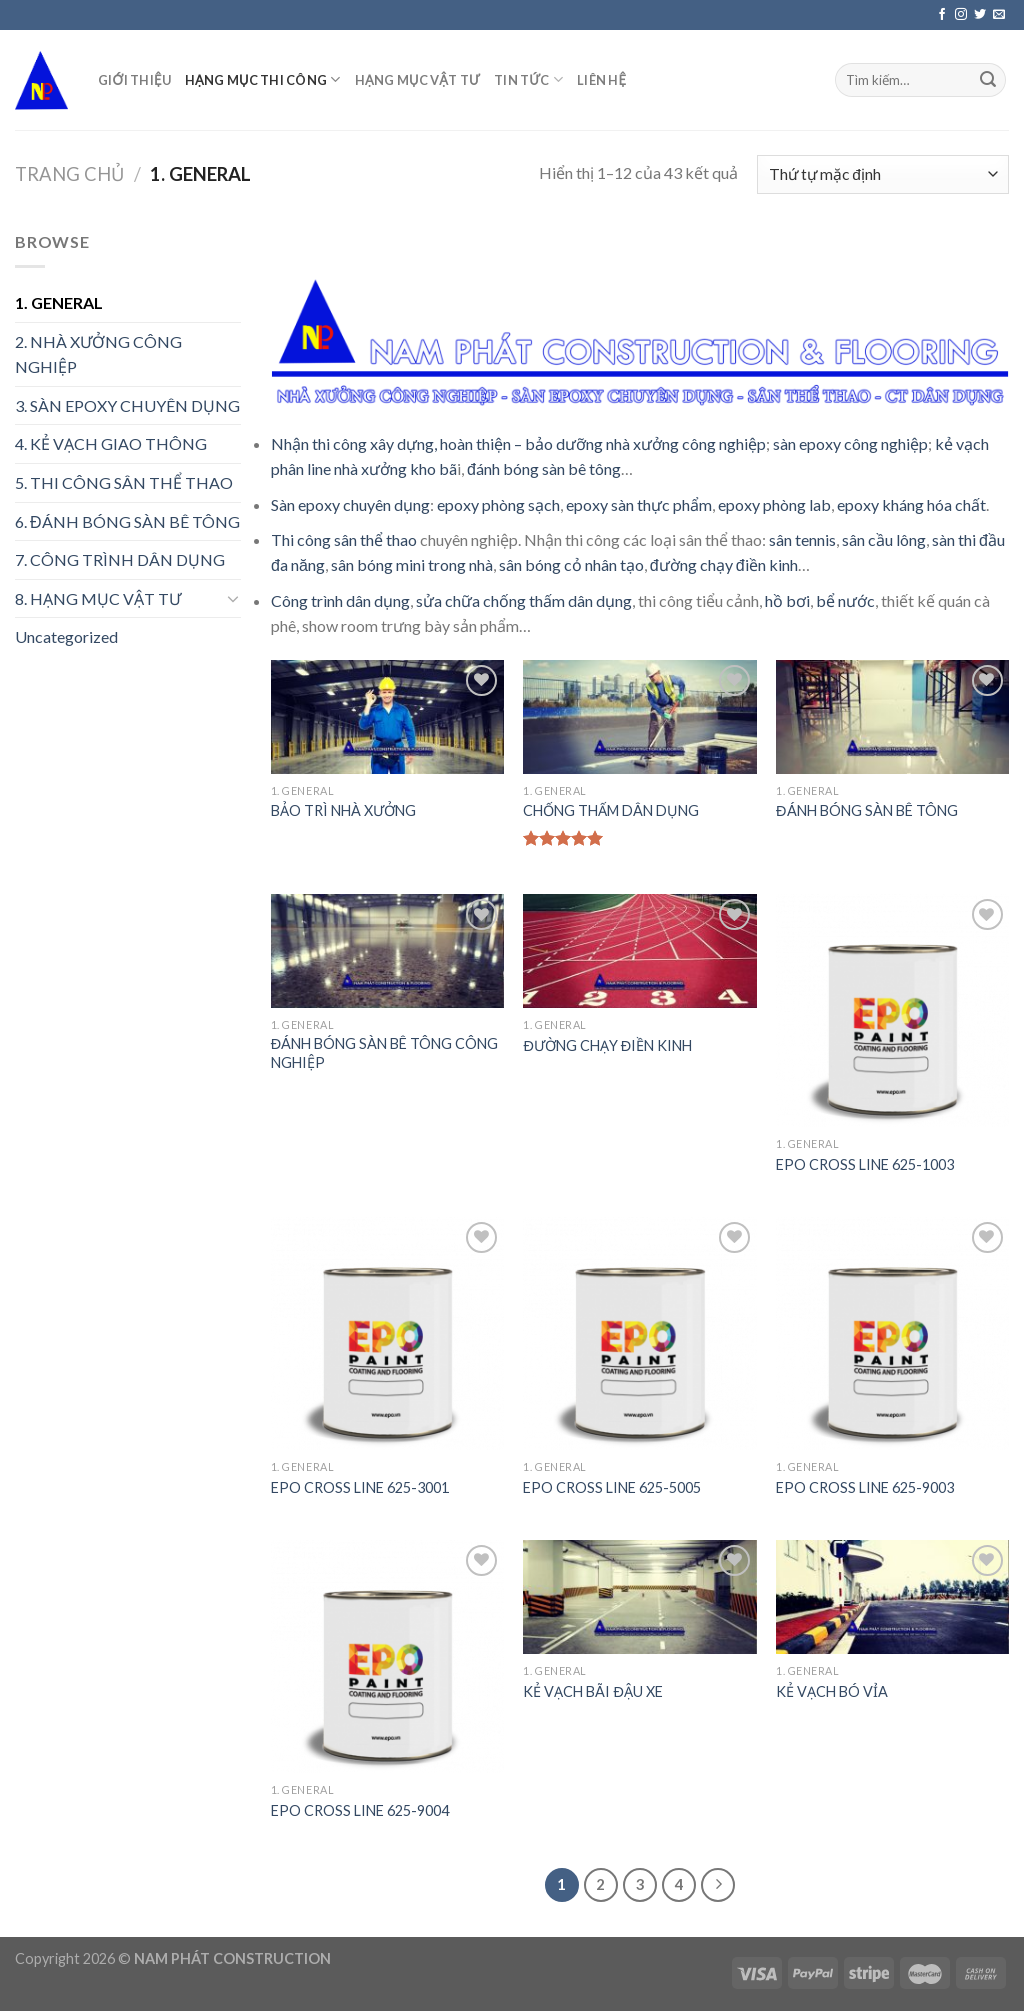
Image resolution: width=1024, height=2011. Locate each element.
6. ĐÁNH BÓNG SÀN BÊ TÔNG (127, 521)
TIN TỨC (528, 79)
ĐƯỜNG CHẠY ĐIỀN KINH (607, 1045)
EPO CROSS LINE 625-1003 (865, 1164)
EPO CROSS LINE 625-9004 (360, 1810)
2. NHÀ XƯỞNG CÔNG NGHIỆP (98, 354)
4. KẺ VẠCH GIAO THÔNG (111, 443)
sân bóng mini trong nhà (412, 564)
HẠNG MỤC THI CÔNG (263, 79)
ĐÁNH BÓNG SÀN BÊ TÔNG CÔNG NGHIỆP (384, 1053)
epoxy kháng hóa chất (911, 504)
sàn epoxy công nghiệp (850, 443)
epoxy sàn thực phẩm (639, 504)
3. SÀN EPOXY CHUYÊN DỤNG (127, 405)
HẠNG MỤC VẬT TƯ (417, 80)
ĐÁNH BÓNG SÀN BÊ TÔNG (866, 810)
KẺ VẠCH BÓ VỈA (832, 1691)
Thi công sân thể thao (344, 539)
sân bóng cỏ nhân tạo (571, 564)
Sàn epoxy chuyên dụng (350, 504)
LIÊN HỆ (601, 80)
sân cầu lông (884, 539)
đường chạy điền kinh (724, 564)
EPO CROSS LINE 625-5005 (612, 1487)
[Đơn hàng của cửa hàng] (883, 174)
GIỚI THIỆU (134, 80)
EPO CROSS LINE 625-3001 (360, 1487)
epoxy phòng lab (774, 504)
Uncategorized (66, 636)
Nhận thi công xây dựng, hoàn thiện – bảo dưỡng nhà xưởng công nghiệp (518, 443)
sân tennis (802, 539)
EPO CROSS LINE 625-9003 (865, 1487)
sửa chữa (448, 600)
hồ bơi (787, 600)
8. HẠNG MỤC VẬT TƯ (98, 598)
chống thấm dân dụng (557, 600)
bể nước (845, 600)
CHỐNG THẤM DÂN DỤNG (611, 810)
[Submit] (988, 80)
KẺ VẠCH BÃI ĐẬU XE (592, 1691)
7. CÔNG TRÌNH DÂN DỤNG (120, 559)
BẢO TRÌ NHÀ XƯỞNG (343, 810)
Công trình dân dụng (340, 600)
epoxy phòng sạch (498, 504)
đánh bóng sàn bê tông (544, 468)
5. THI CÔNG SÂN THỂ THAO (124, 482)
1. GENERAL (59, 302)
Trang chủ (69, 174)
